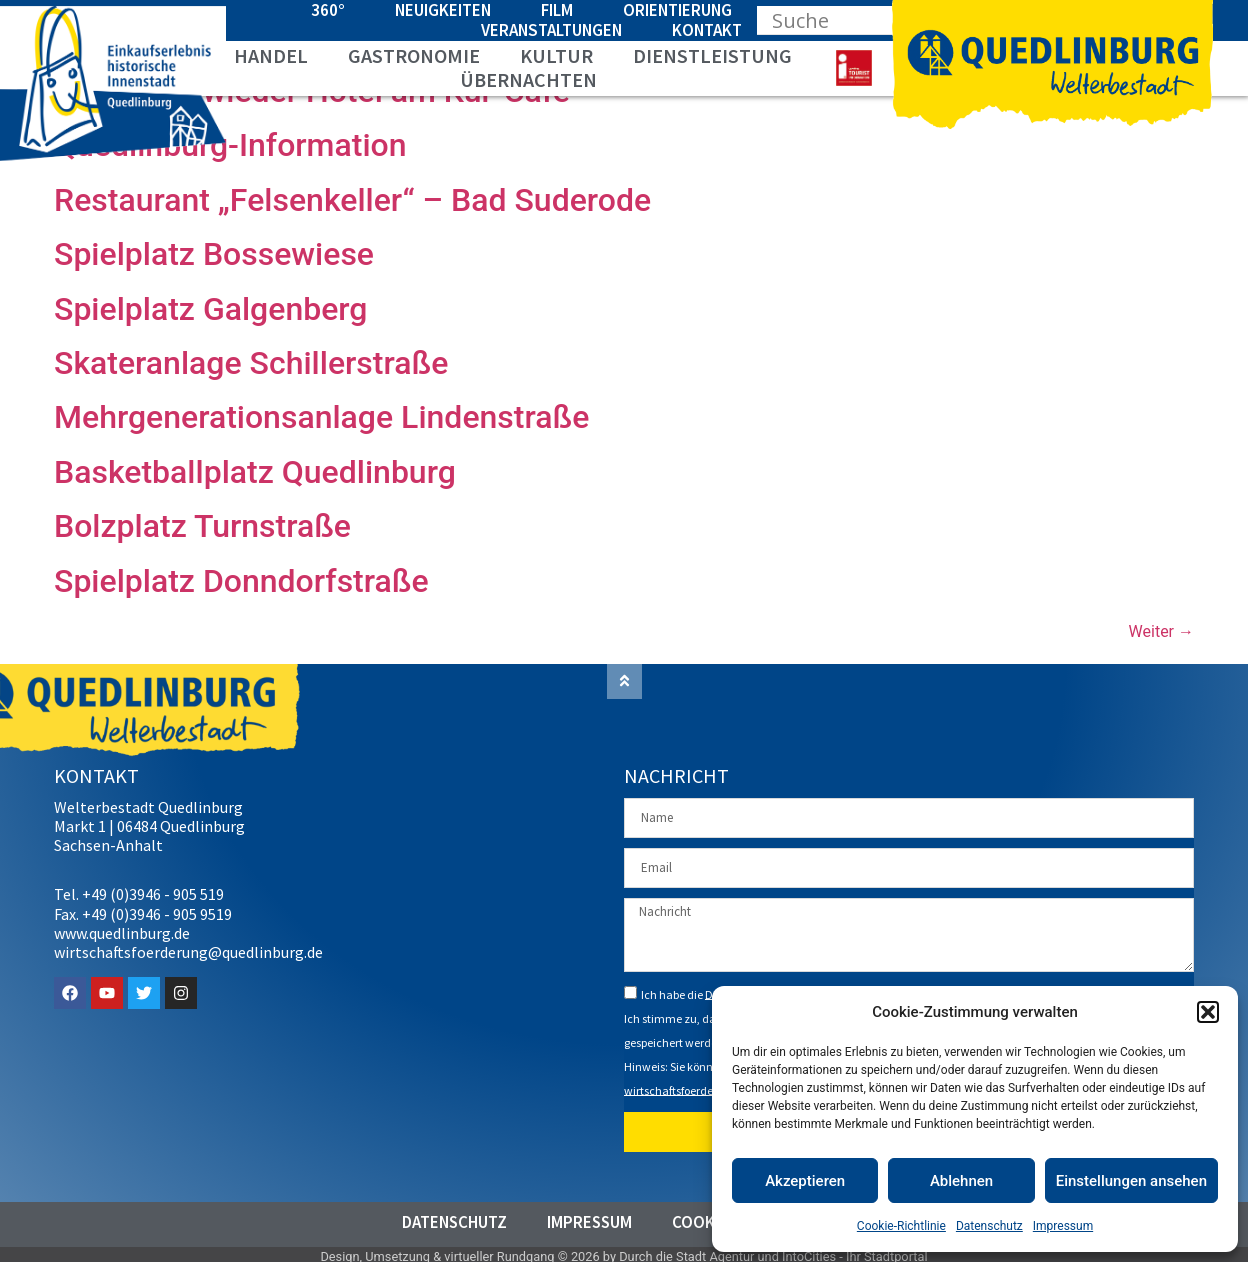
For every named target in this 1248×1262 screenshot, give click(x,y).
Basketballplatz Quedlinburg (255, 472)
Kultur (556, 56)
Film (557, 10)
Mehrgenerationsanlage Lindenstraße (321, 417)
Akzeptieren (805, 1181)
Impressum (1063, 1226)
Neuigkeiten (443, 10)
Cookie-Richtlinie (901, 1226)
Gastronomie (414, 56)
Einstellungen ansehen (1131, 1181)
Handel (271, 56)
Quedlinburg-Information (230, 145)
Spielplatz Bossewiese (214, 254)
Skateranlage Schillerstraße (251, 363)
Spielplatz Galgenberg (210, 309)
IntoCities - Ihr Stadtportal (855, 1252)
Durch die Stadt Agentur (686, 1252)
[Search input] (848, 20)
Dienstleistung (712, 56)
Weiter (1161, 631)
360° (328, 10)
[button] (1208, 1012)
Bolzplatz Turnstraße (202, 526)
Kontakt (707, 30)
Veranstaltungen (551, 30)
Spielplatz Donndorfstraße (241, 581)
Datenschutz (989, 1226)
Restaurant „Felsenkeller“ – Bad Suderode (352, 200)
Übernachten (528, 80)
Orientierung (677, 10)
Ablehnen (961, 1181)
